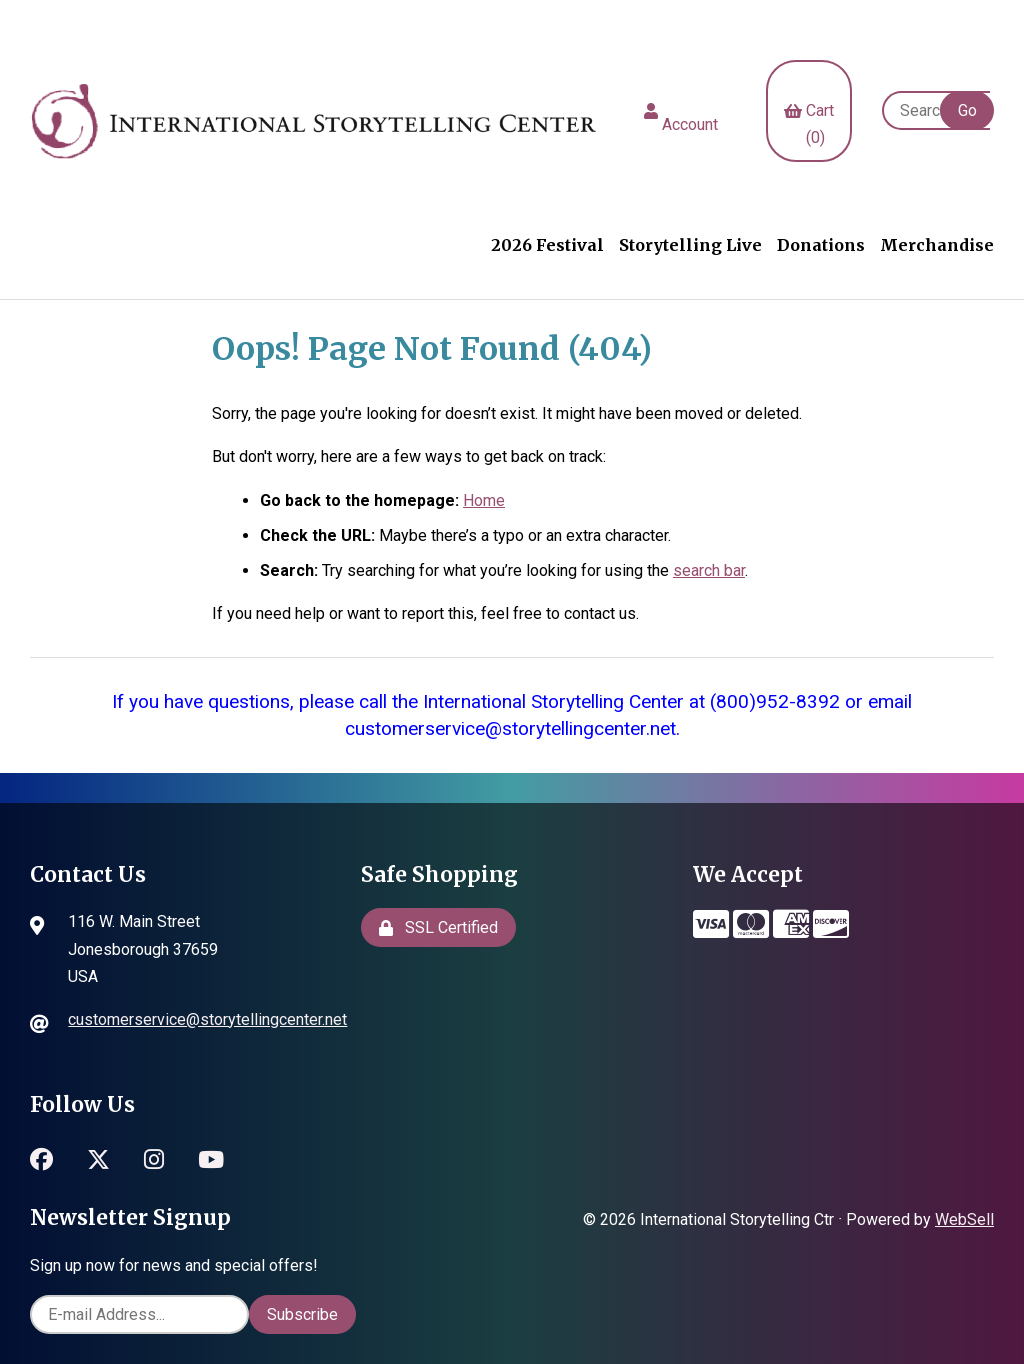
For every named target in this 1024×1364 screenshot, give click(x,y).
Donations (821, 245)
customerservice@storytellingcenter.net (207, 1019)
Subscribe (302, 1314)
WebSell (964, 1219)
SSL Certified (438, 927)
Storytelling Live (690, 245)
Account (681, 111)
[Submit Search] (967, 110)
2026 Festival (547, 245)
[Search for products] (935, 110)
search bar (709, 570)
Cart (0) (809, 110)
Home (484, 500)
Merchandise (937, 245)
